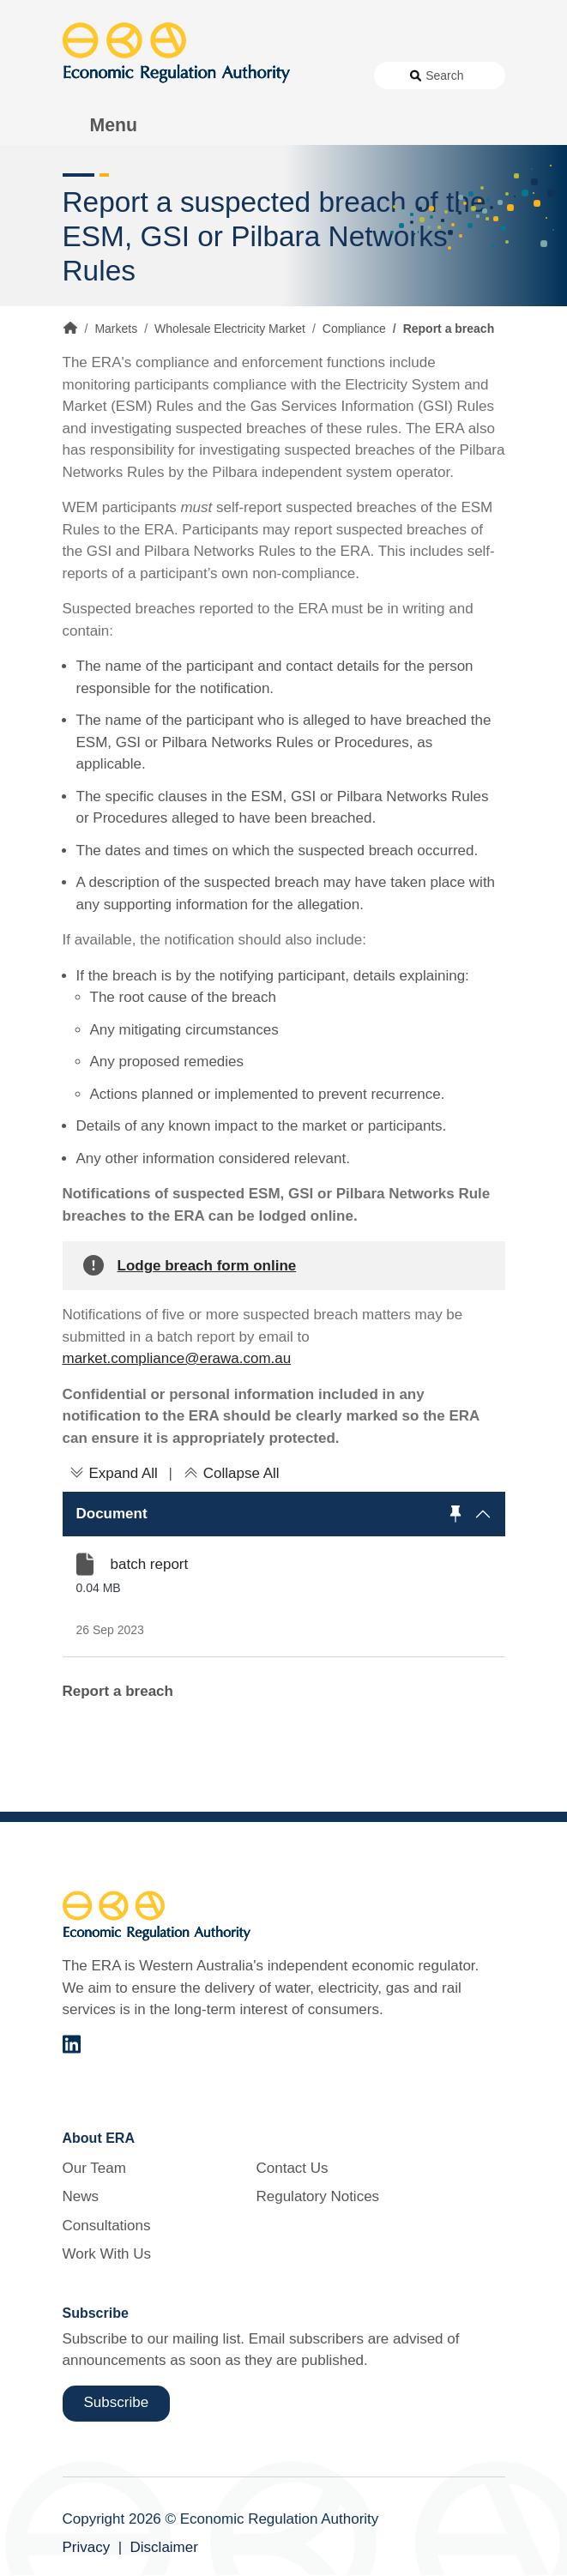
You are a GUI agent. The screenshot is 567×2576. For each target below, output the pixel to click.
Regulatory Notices (317, 2196)
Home (70, 327)
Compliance (354, 328)
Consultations (107, 2225)
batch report (150, 1564)
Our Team (94, 2168)
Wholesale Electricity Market (229, 328)
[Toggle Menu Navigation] (105, 125)
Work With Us (107, 2254)
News (81, 2196)
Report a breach (118, 1691)
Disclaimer (164, 2547)
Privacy (87, 2547)
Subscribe (116, 2402)
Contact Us (292, 2168)
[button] (284, 1514)
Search (444, 75)
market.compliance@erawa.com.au (177, 1358)
